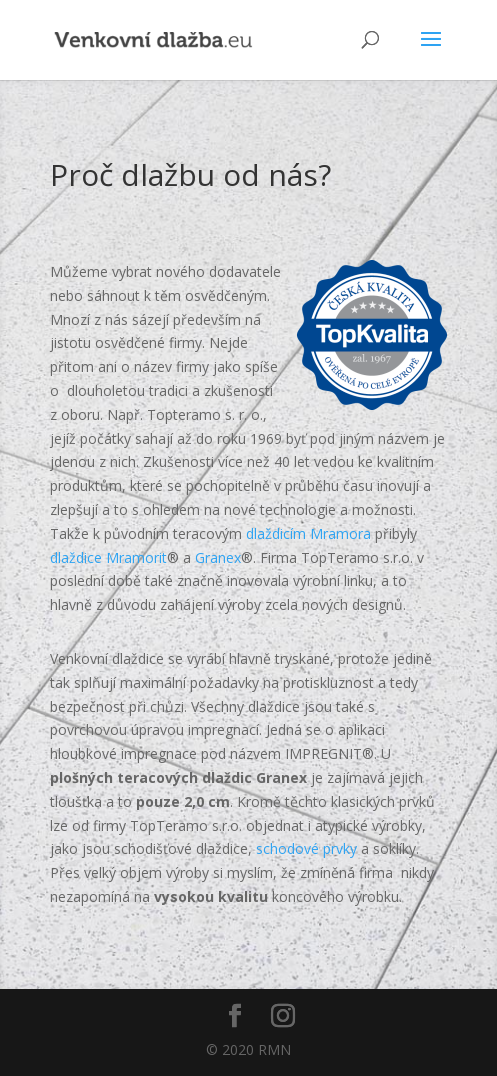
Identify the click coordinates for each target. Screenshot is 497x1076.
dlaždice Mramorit (108, 557)
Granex (218, 557)
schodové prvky (306, 848)
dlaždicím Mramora (308, 533)
